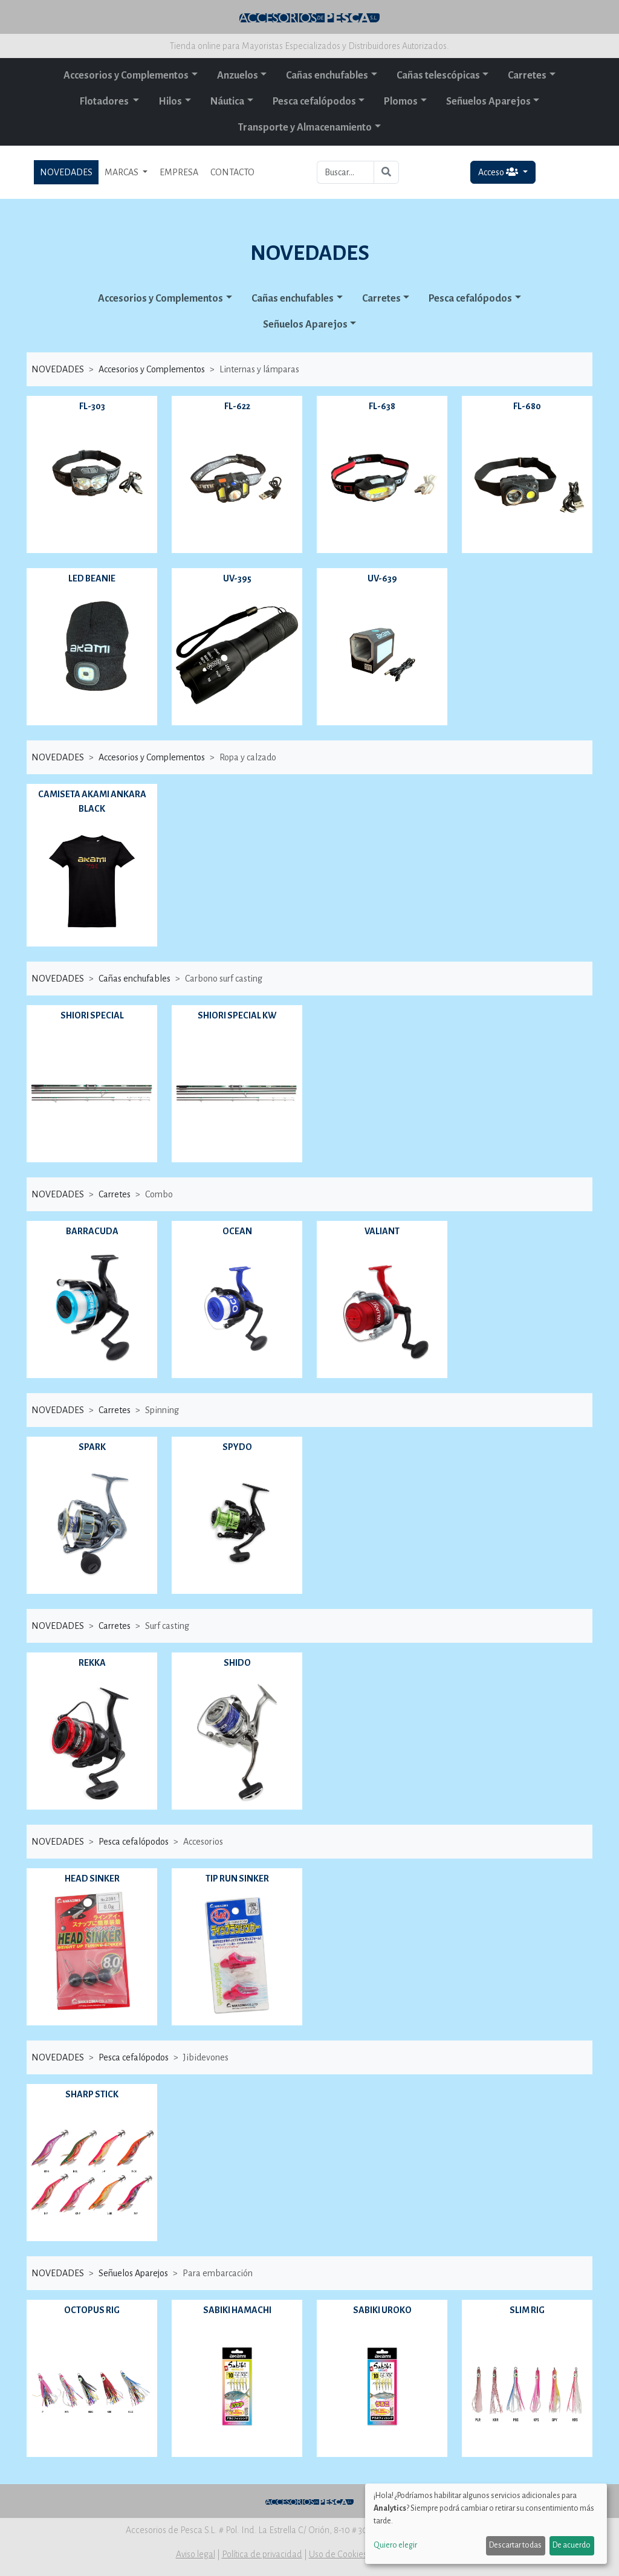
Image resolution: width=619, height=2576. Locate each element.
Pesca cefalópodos (314, 101)
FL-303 (92, 406)
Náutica (227, 101)
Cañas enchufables (327, 75)
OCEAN (237, 1231)
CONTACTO (232, 172)
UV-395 (237, 578)
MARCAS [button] (122, 172)
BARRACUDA (92, 1231)
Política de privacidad (262, 2554)
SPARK (92, 1447)
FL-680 (527, 406)
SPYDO (237, 1447)
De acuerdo (572, 2545)
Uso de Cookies (338, 2554)
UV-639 (382, 578)
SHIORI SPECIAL (92, 1015)
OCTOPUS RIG (92, 2310)
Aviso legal (195, 2554)
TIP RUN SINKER (237, 1878)
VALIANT (382, 1231)
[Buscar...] (345, 172)
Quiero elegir (395, 2545)
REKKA (92, 1663)
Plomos (401, 101)
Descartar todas (515, 2545)
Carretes (527, 75)
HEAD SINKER (92, 1878)
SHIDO (237, 1663)
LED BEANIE (91, 578)
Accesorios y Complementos (126, 75)
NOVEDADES (66, 172)
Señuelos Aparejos (488, 101)
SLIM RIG (527, 2310)
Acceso (499, 172)
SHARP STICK (91, 2094)
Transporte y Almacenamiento (305, 127)
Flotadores (105, 101)
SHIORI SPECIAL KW (237, 1015)
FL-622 (237, 406)
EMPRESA (179, 172)
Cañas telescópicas (438, 75)
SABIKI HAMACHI (237, 2310)
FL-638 (382, 406)
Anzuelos (237, 75)
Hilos (170, 101)
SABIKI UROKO (382, 2310)
